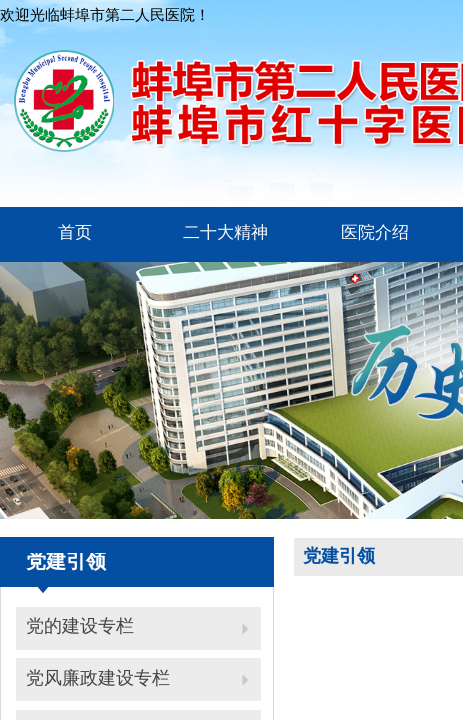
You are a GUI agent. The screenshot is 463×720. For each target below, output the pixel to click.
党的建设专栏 (80, 626)
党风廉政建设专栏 (98, 678)
